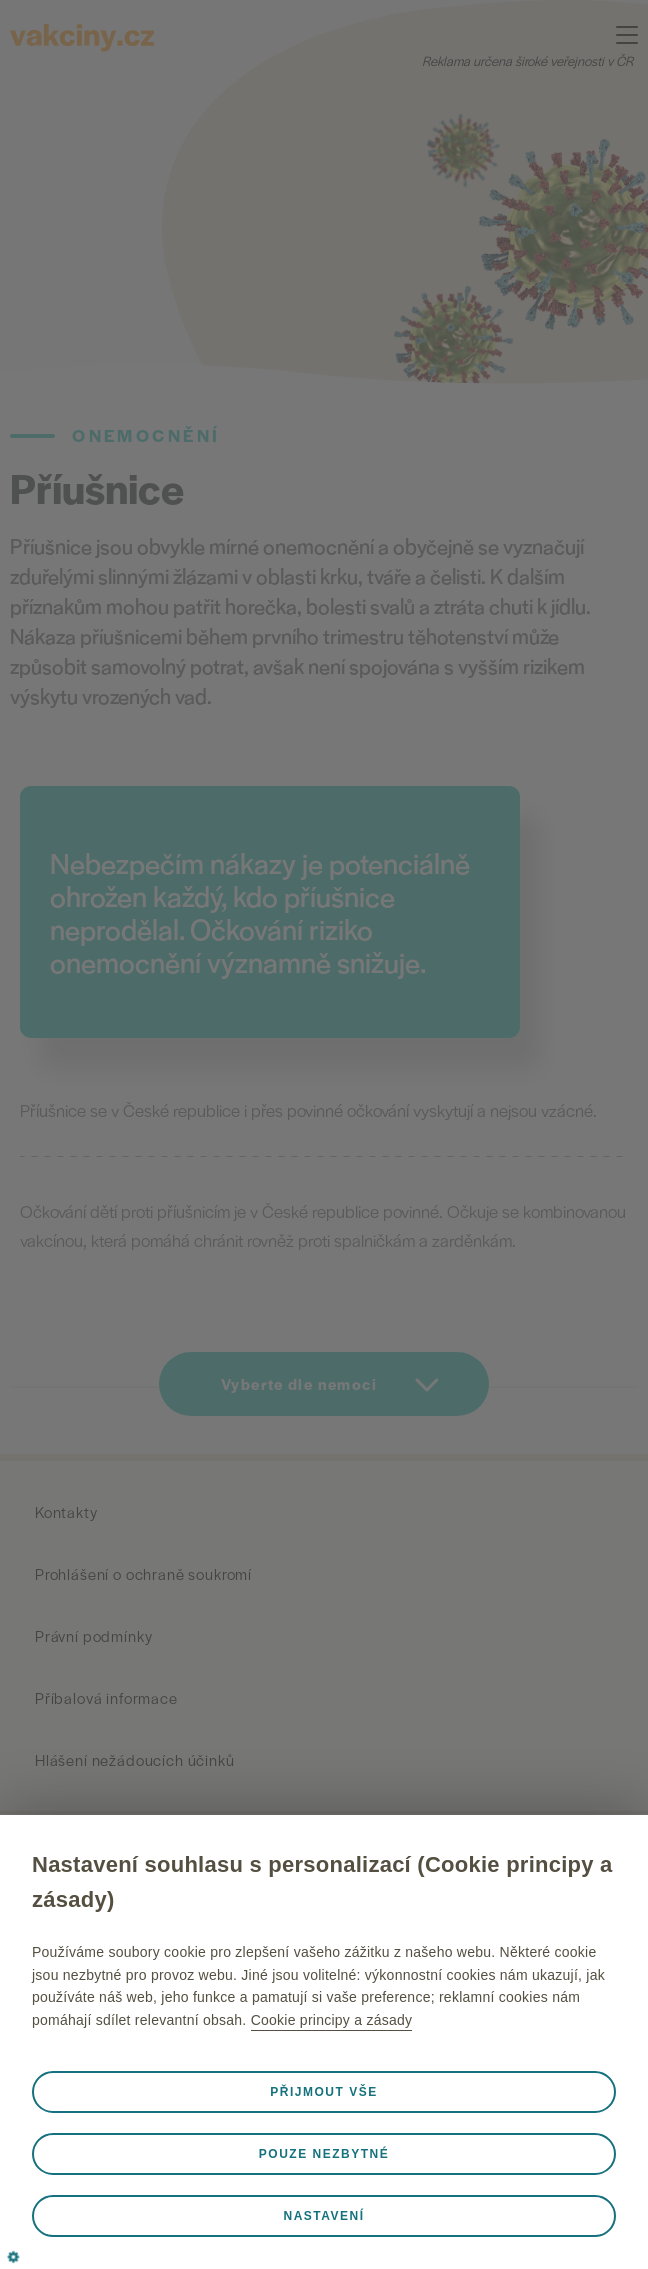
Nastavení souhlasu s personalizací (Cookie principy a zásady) (322, 1882)
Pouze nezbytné (324, 2154)
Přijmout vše (323, 2092)
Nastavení (323, 2216)
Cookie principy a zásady (332, 2020)
